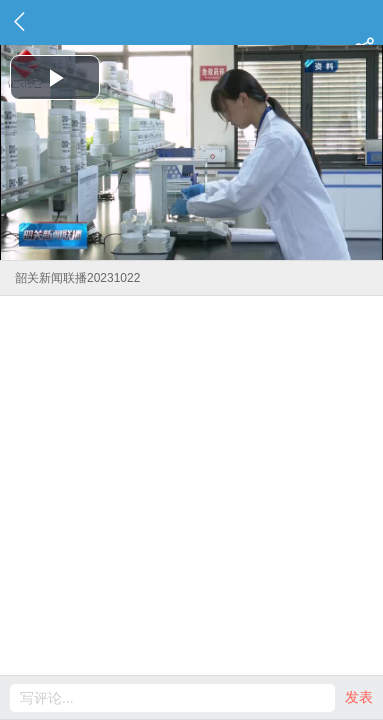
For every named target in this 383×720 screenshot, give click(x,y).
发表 (359, 697)
